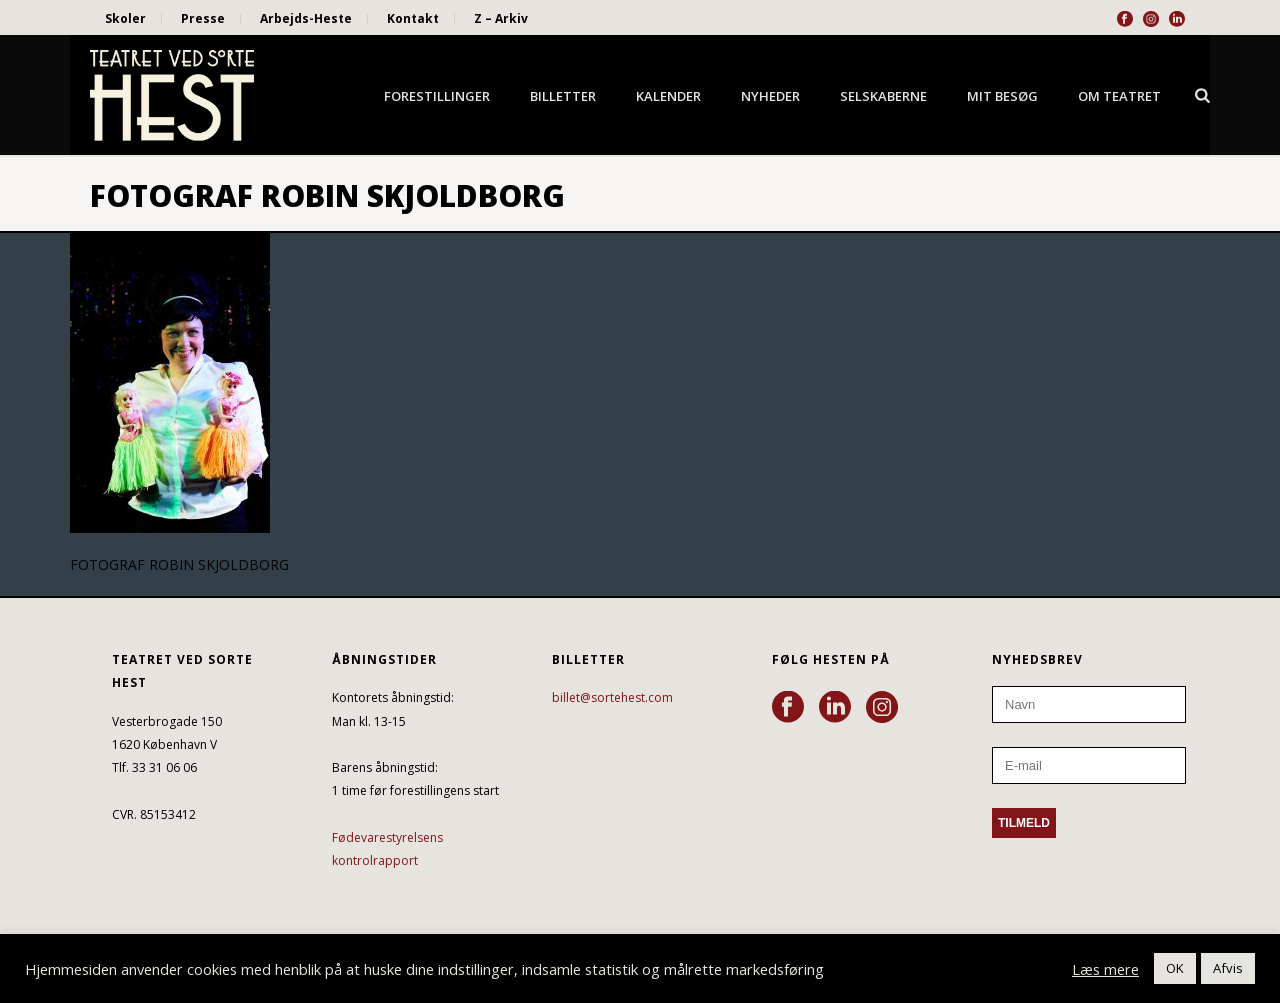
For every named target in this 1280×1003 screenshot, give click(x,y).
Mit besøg (1002, 96)
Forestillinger (437, 96)
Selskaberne (883, 96)
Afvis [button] (1228, 968)
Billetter (563, 96)
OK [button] (1175, 968)
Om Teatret (1119, 96)
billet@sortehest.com (612, 697)
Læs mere (1105, 969)
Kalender (668, 96)
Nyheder (770, 96)
